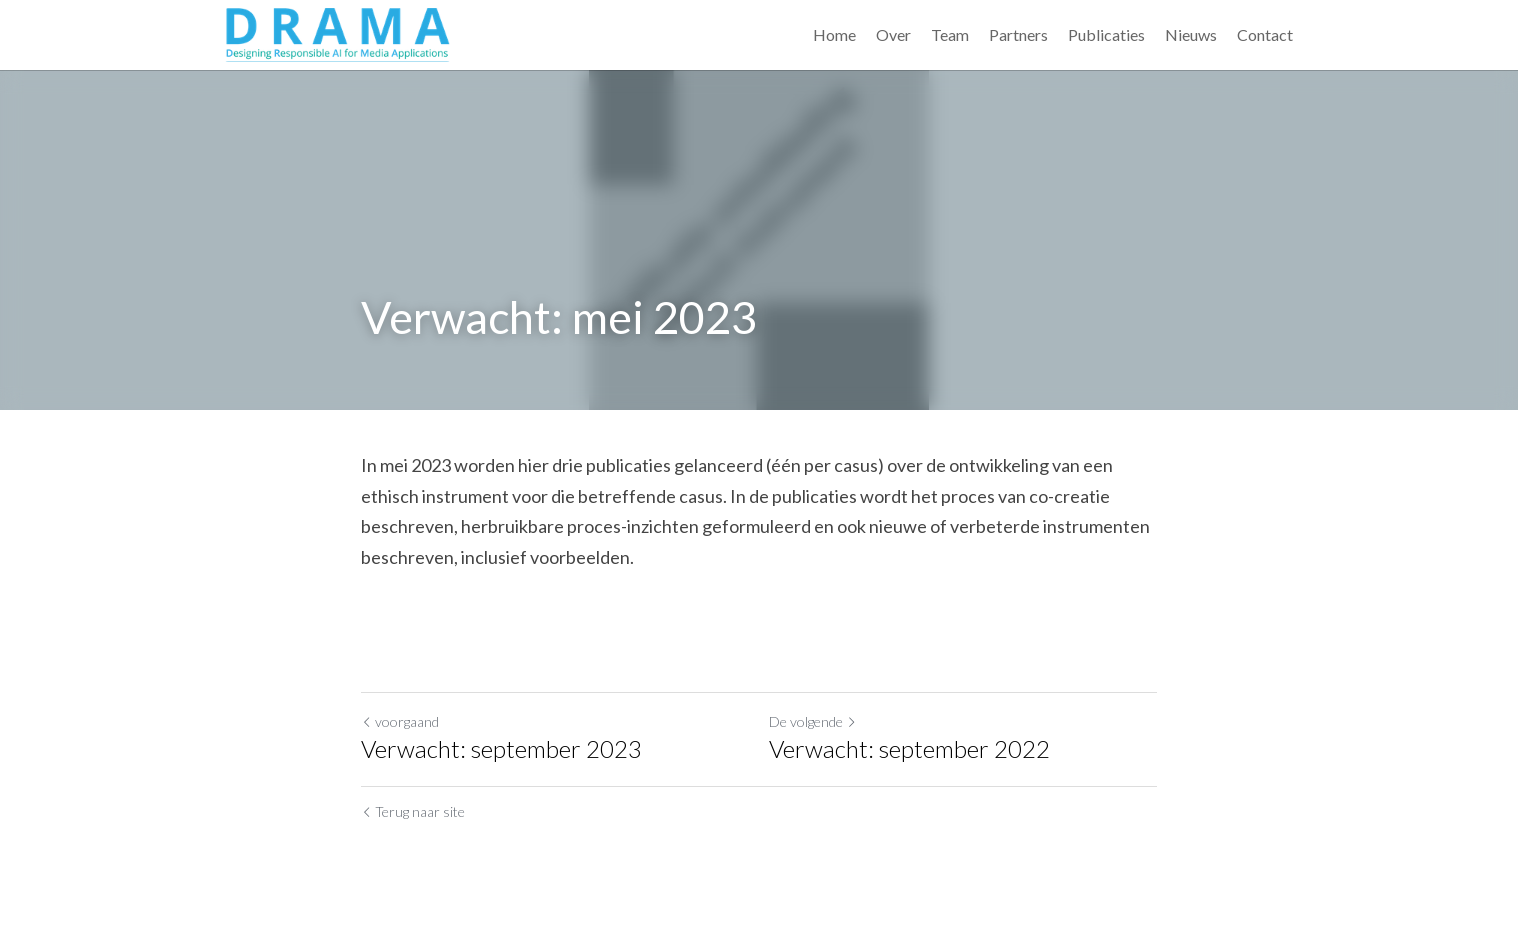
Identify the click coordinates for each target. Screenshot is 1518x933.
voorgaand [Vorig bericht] (400, 721)
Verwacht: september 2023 (501, 748)
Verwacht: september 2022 (909, 748)
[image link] (337, 32)
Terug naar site (413, 811)
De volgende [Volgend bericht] (813, 721)
